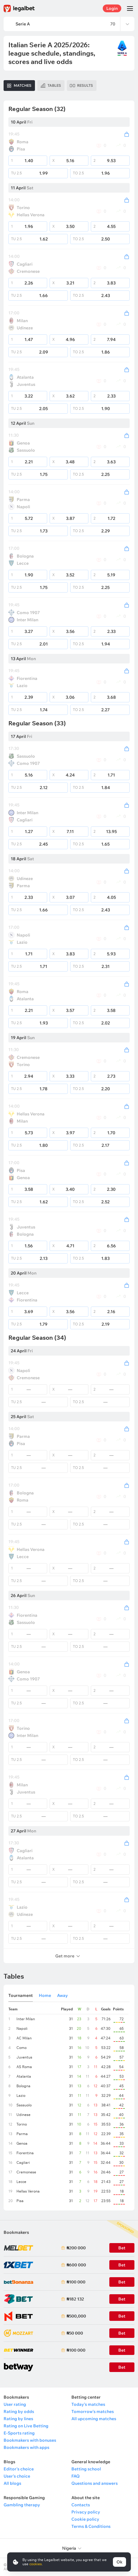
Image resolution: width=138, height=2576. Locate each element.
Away (62, 1995)
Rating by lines (18, 2418)
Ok (119, 2562)
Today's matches (88, 2404)
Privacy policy (85, 2512)
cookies (35, 2564)
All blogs (12, 2483)
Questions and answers (94, 2483)
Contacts (80, 2505)
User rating (15, 2404)
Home (45, 1995)
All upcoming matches (93, 2418)
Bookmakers (16, 2232)
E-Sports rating (19, 2433)
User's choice (17, 2476)
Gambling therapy (22, 2505)
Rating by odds (19, 2411)
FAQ (75, 2476)
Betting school (86, 2469)
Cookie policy (85, 2519)
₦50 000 (75, 2333)
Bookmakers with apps (26, 2447)
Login (112, 8)
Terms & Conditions (91, 2526)
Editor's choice (19, 2469)
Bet (121, 2333)
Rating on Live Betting (26, 2426)
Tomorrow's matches (92, 2411)
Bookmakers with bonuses (30, 2440)
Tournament (20, 1995)
